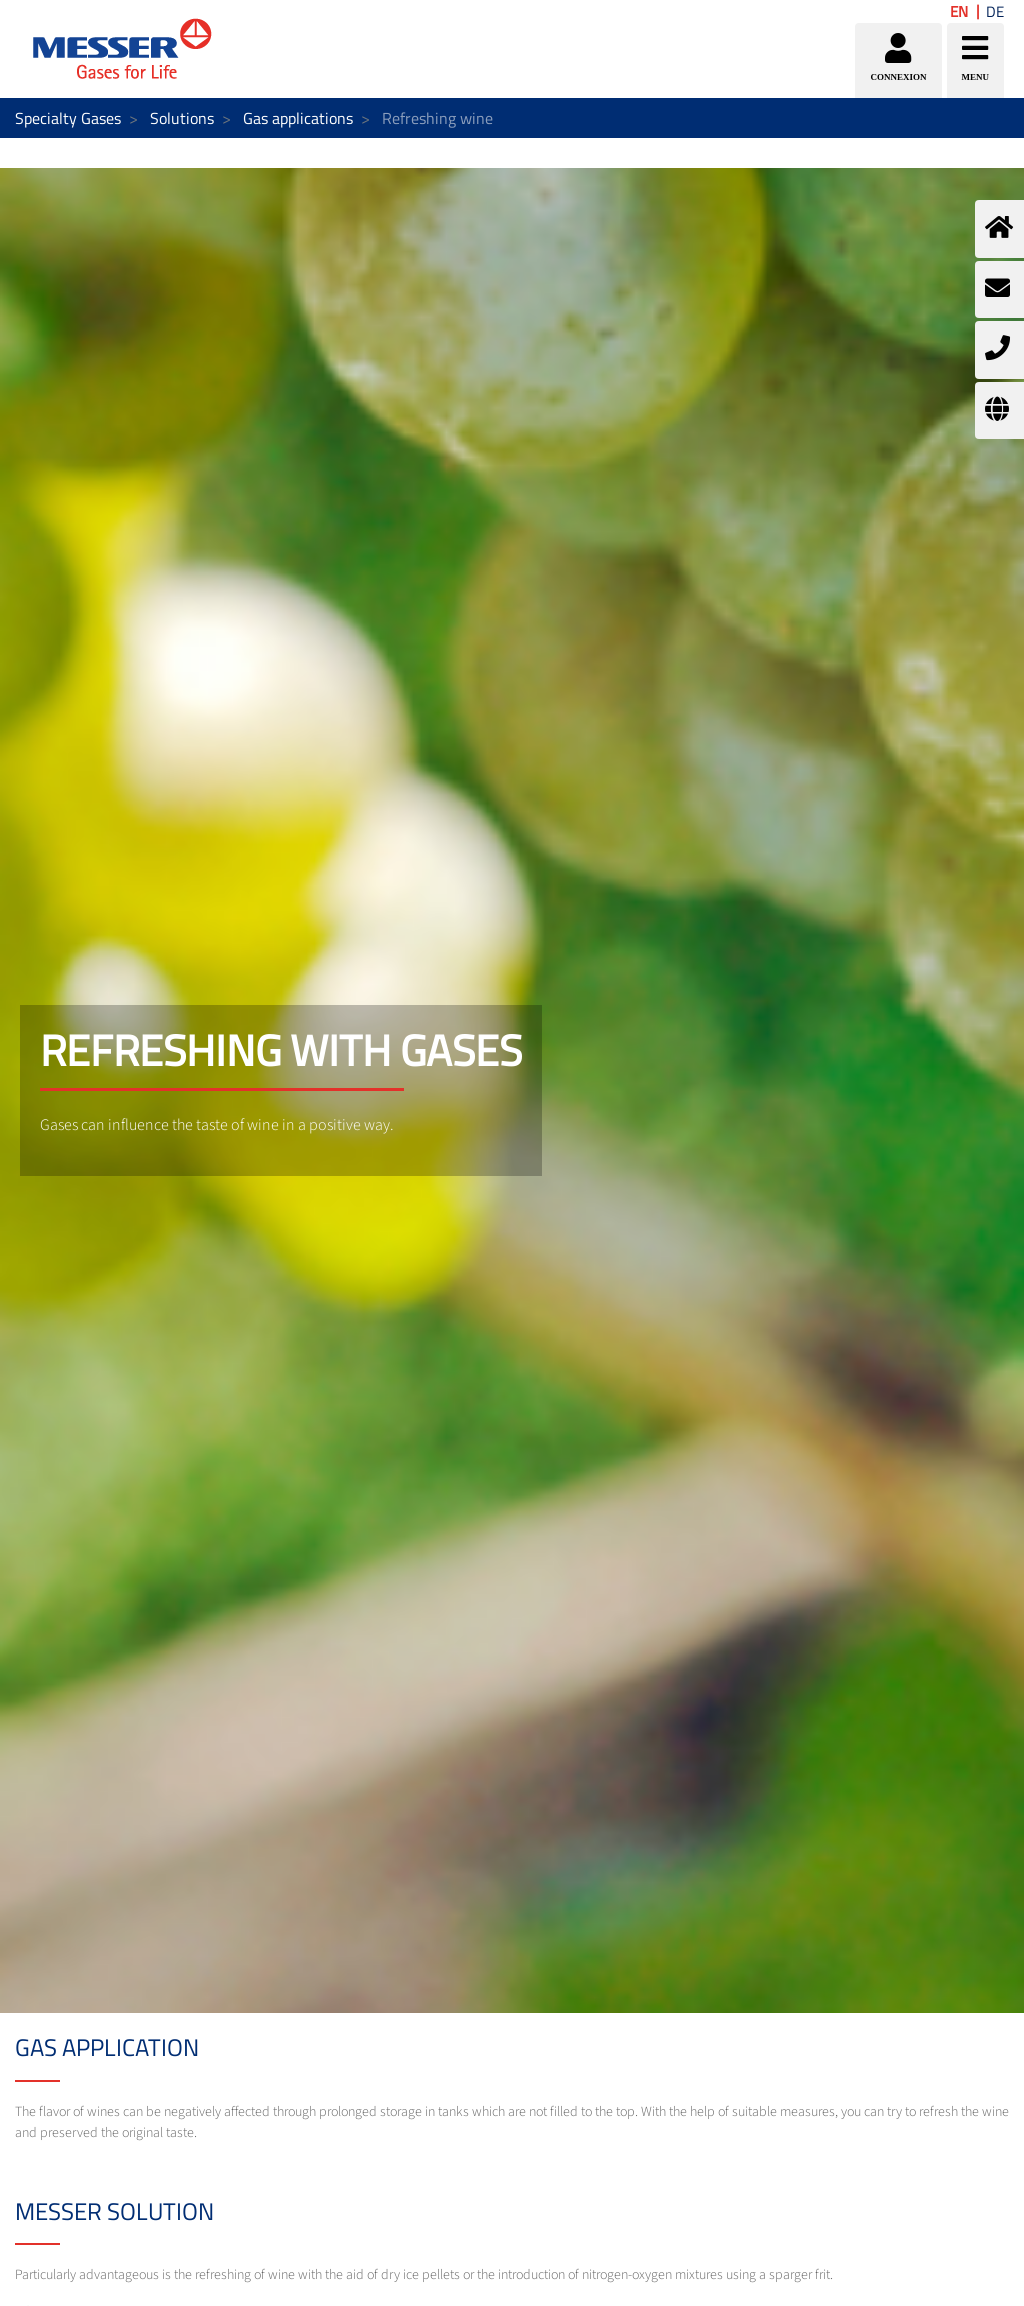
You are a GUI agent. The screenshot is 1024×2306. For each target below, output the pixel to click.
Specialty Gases (68, 118)
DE (995, 11)
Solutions (182, 118)
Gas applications (298, 118)
